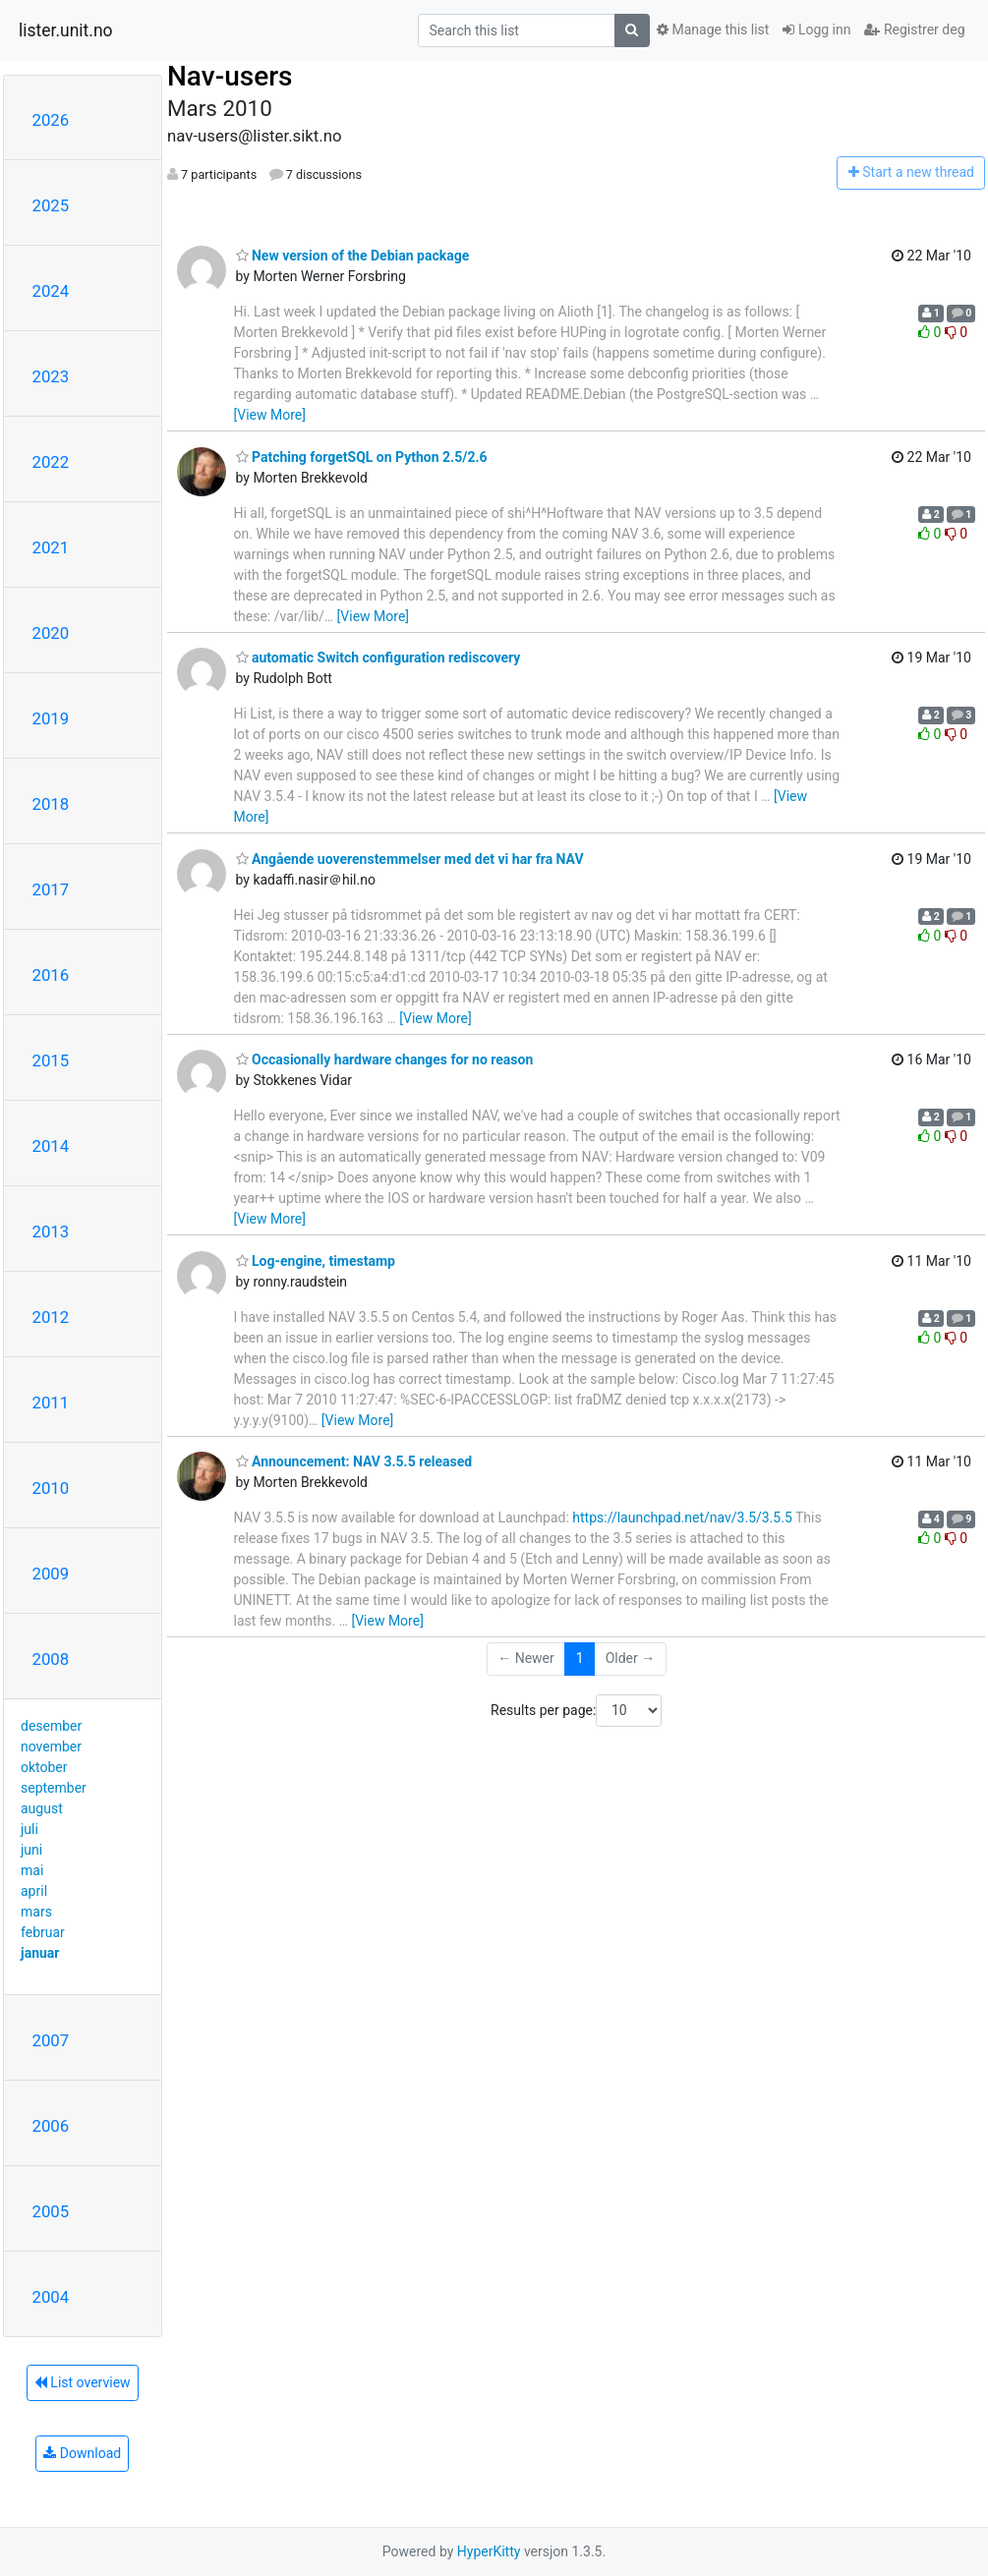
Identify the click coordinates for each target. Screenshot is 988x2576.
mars (36, 1911)
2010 (51, 1488)
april (34, 1891)
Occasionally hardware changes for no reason (385, 1059)
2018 (51, 804)
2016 (51, 975)
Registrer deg (914, 29)
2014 (51, 1146)
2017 (51, 889)
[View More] (270, 415)
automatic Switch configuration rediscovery (378, 657)
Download (82, 2453)
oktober (44, 1767)
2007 (51, 2040)
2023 (51, 376)
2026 (51, 120)
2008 (51, 1659)
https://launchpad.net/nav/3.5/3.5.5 (681, 1517)
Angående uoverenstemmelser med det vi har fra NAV (410, 859)
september (54, 1788)
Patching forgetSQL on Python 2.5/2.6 (362, 457)
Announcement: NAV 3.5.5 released (354, 1461)
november (51, 1746)
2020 (51, 633)
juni (31, 1850)
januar (40, 1953)
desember (51, 1726)
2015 (51, 1060)
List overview (82, 2382)
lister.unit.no (66, 30)
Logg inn (816, 29)
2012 (51, 1317)
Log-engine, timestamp (315, 1261)
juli (29, 1829)
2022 (51, 462)
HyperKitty (489, 2551)
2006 (51, 2126)
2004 (51, 2297)
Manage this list (713, 29)
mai (32, 1870)
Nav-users (229, 76)
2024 (51, 291)
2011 (51, 1402)
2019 (51, 718)
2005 (51, 2211)
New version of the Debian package (353, 255)
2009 (51, 1573)
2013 (51, 1231)
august (42, 1808)
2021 (51, 547)
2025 (51, 205)
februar (43, 1932)
